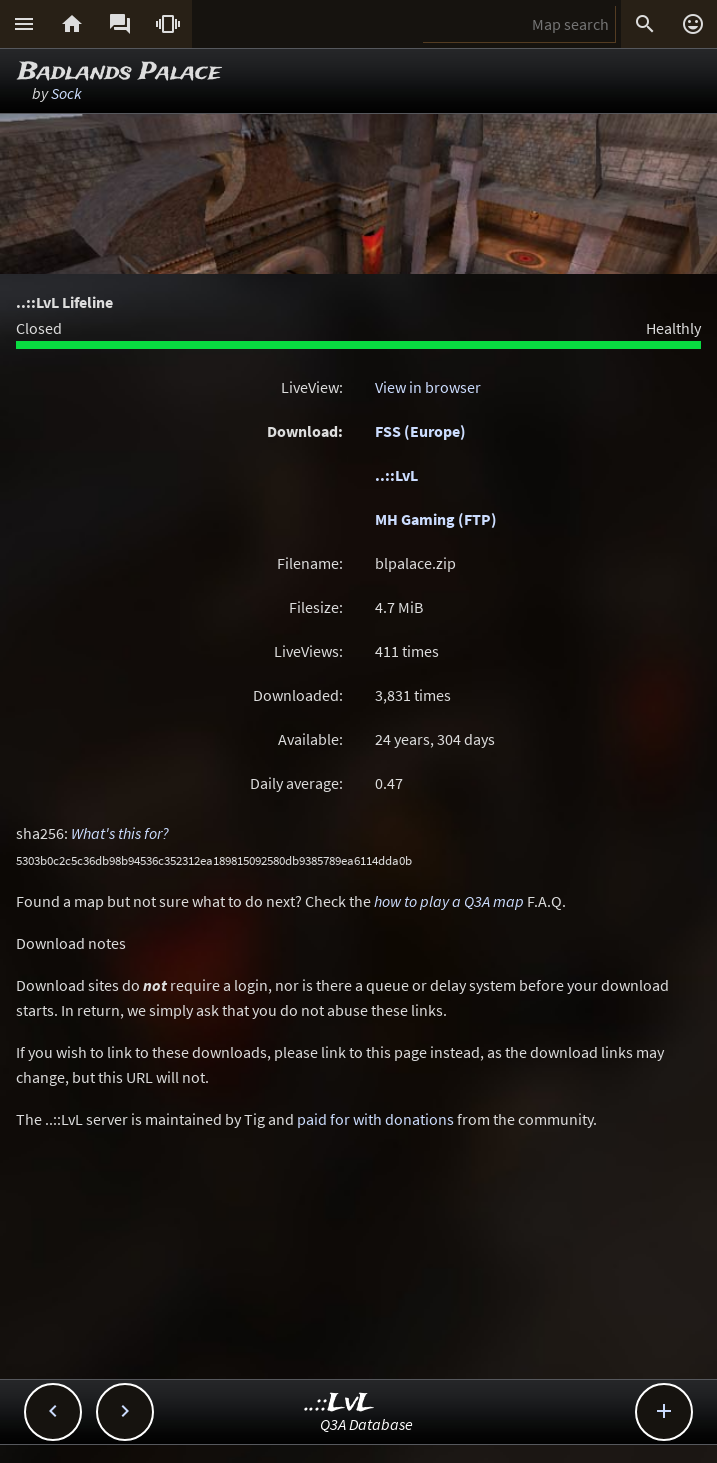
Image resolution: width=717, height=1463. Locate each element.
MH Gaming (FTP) (436, 519)
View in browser (428, 387)
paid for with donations (375, 1119)
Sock (66, 93)
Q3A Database (366, 1424)
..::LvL (396, 475)
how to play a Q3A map (449, 901)
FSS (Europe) (420, 431)
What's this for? (120, 833)
